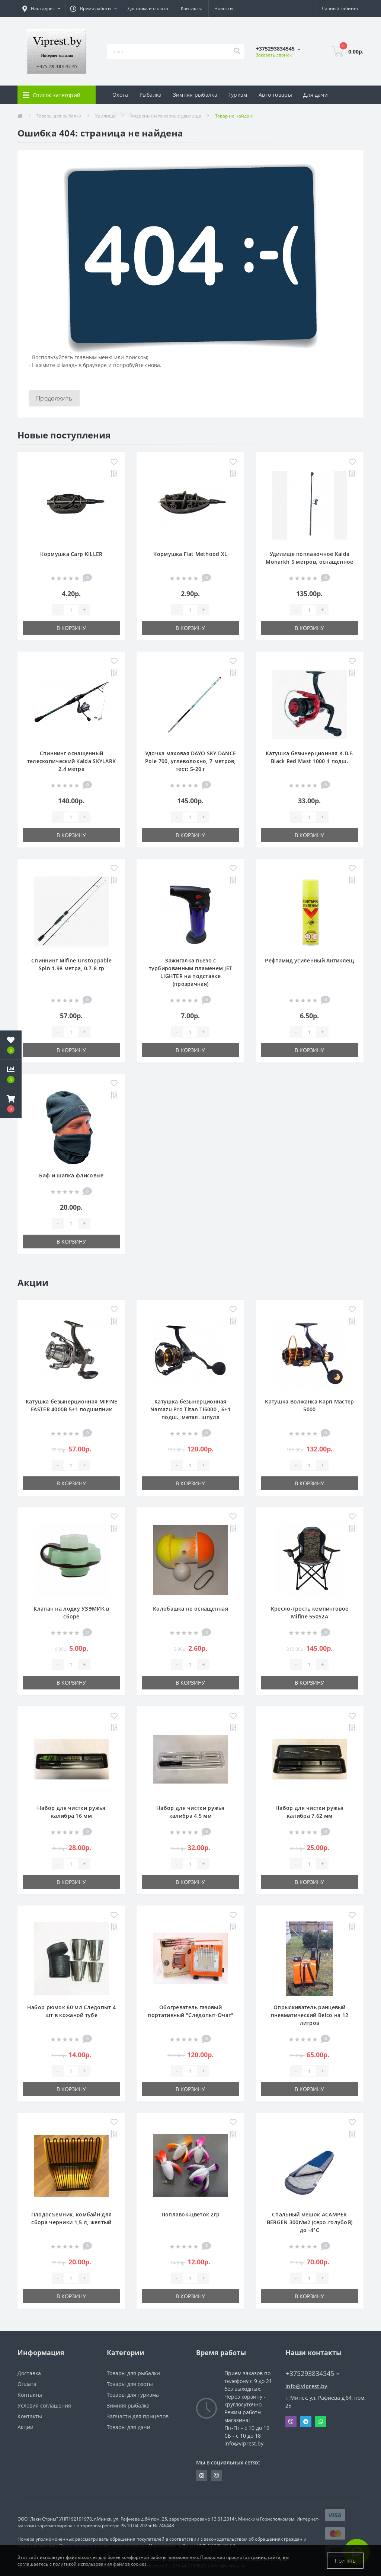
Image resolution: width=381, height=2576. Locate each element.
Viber (291, 2421)
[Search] (236, 51)
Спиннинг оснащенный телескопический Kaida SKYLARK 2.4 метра (71, 761)
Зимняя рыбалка (195, 94)
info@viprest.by (306, 2386)
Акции (25, 2427)
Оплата (26, 2383)
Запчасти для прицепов (138, 2416)
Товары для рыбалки (133, 2373)
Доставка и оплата (148, 8)
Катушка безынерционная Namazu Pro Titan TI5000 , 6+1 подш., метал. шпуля (190, 1409)
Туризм (237, 94)
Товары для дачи (128, 2427)
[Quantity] (70, 609)
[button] (11, 1103)
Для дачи (315, 94)
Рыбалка (151, 94)
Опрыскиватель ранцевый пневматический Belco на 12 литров (310, 2015)
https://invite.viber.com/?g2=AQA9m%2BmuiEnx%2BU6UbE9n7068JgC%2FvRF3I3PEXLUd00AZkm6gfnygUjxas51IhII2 (216, 2475)
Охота (120, 94)
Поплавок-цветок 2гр (190, 2214)
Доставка (29, 2373)
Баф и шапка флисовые (71, 1175)
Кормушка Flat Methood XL (190, 553)
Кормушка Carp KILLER (71, 553)
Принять (345, 2560)
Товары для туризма (133, 2394)
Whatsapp (320, 2421)
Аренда (122, 113)
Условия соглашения (44, 2405)
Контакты (191, 8)
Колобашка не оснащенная (190, 1608)
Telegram (305, 2421)
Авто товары (275, 94)
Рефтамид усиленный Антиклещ (309, 960)
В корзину (71, 627)
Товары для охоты (130, 2383)
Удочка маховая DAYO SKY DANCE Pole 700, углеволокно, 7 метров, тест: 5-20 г (190, 761)
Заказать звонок (274, 55)
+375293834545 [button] (313, 2373)
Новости (223, 8)
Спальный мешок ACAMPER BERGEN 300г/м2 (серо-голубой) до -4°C (310, 2222)
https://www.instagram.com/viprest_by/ (201, 2475)
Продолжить (54, 398)
